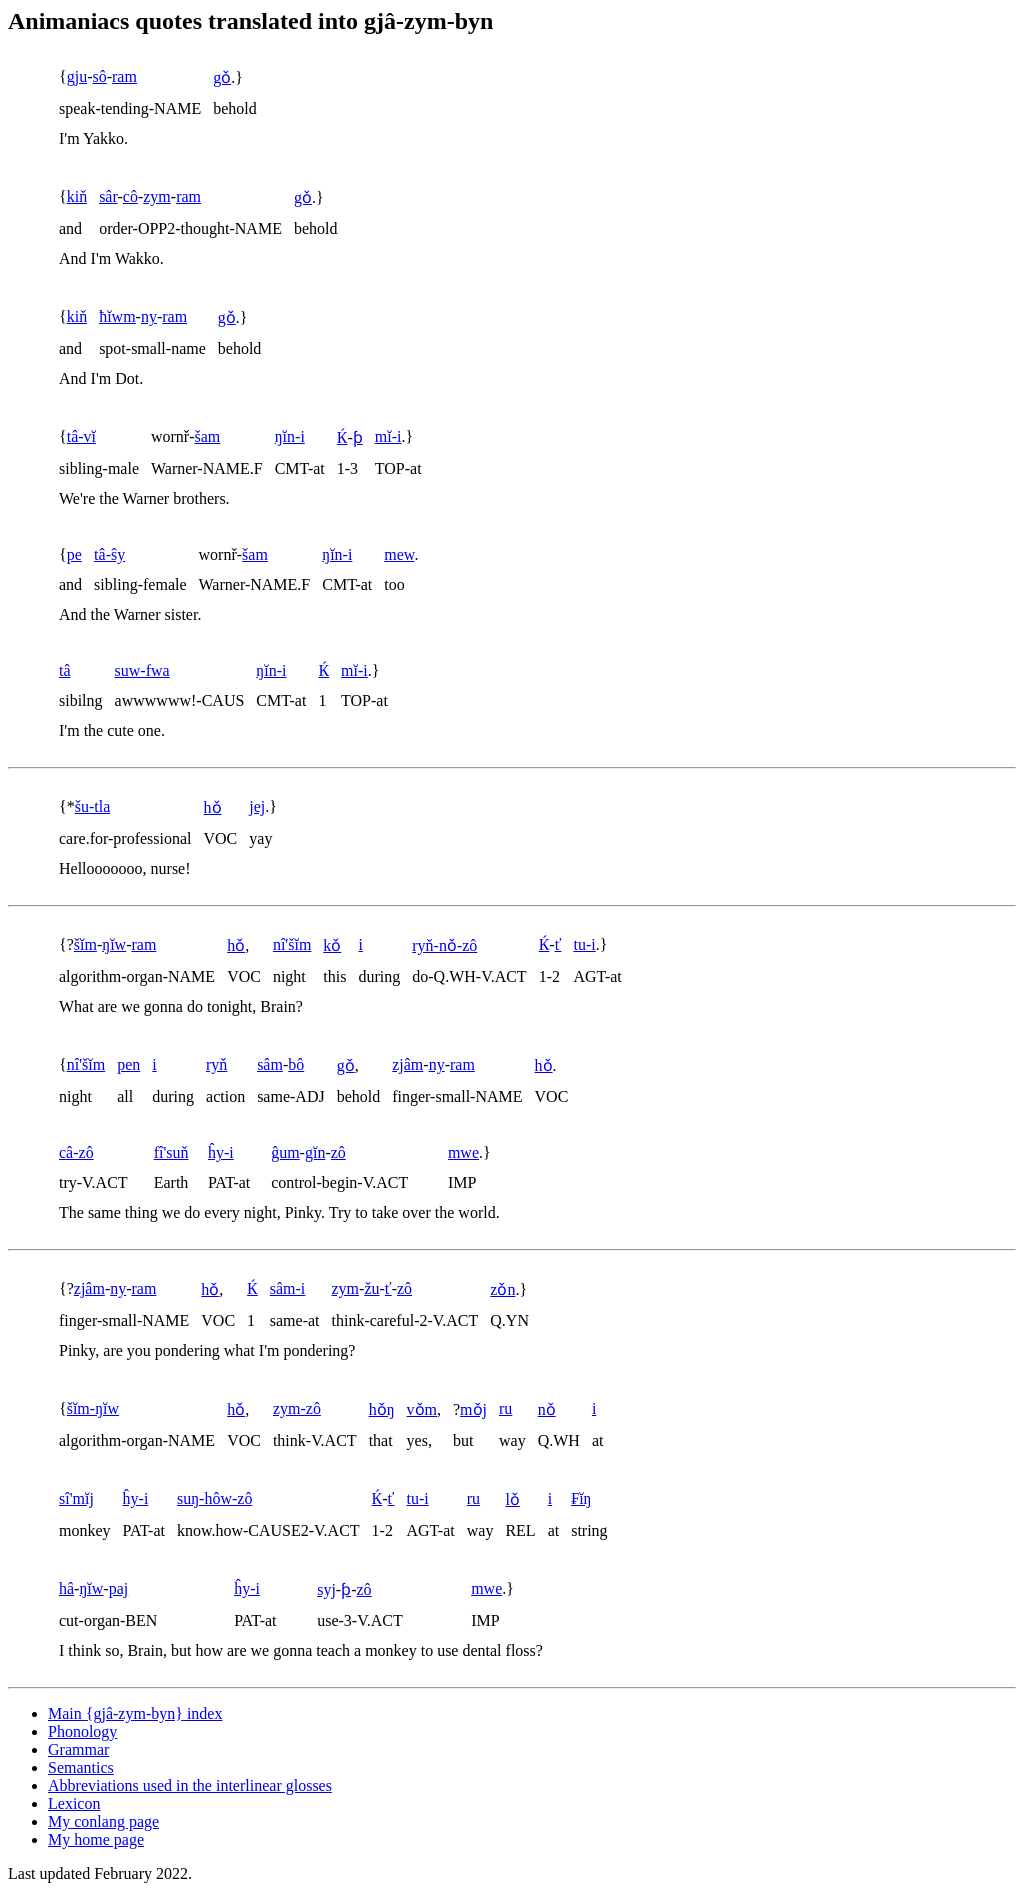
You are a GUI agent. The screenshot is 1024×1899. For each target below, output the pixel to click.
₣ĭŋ (581, 1498)
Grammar (78, 1749)
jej (257, 806)
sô (99, 76)
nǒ (547, 1409)
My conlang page (103, 1821)
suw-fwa (142, 670)
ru (505, 1408)
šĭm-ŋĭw (93, 1408)
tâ (65, 670)
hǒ (213, 807)
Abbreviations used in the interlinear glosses (190, 1785)
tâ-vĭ (81, 436)
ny (149, 316)
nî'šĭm (292, 944)
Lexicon (74, 1803)
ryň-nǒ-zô (444, 945)
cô (130, 196)
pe (74, 554)
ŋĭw (114, 944)
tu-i (584, 944)
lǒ (512, 1499)
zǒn (502, 1289)
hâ (66, 1588)
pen (128, 1064)
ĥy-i (221, 1152)
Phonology (82, 1731)
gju (77, 76)
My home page (96, 1839)
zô (338, 1152)
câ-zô (76, 1152)
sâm (270, 1064)
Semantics (81, 1767)
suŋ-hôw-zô (214, 1498)
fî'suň (171, 1152)
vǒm (422, 1409)
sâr (108, 196)
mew (399, 554)
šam (208, 436)
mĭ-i (388, 436)
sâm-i (288, 1288)
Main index (135, 1713)
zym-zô (297, 1408)
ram (124, 76)
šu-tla (93, 806)
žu (371, 1288)
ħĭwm (117, 316)
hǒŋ (382, 1409)
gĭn (315, 1152)
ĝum (285, 1152)
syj (326, 1589)
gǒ (222, 77)
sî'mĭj (76, 1498)
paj (119, 1588)
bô (296, 1064)
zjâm (407, 1064)
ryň (216, 1064)
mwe (463, 1152)
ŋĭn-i (290, 436)
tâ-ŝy (109, 554)
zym (157, 196)
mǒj (473, 1409)
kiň (77, 196)
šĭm (85, 944)
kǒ (332, 945)
